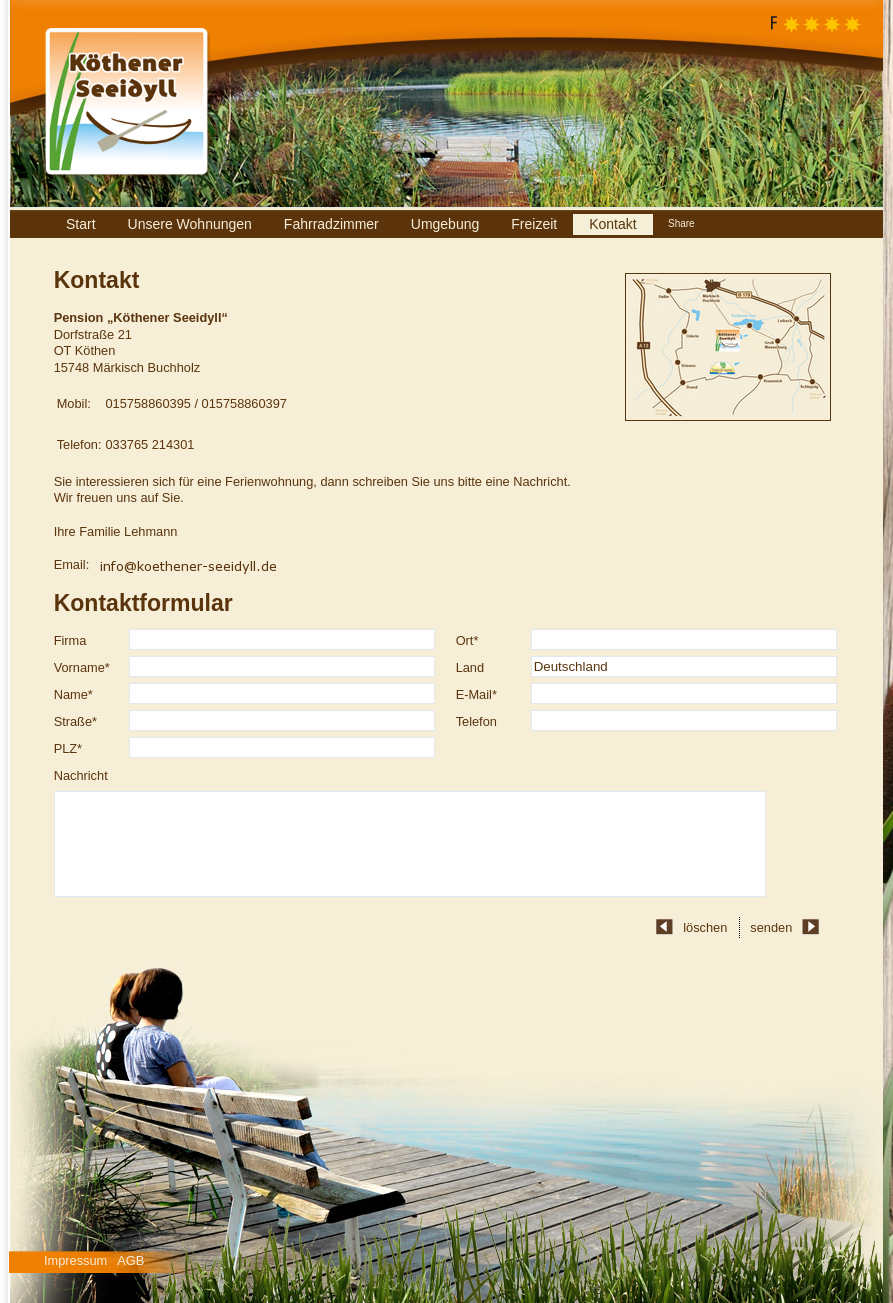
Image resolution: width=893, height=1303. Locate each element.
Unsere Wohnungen (190, 224)
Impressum (75, 1260)
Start (81, 224)
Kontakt (612, 224)
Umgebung (445, 224)
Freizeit (534, 224)
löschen (705, 927)
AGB (130, 1260)
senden (771, 927)
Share (681, 223)
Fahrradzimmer (331, 224)
